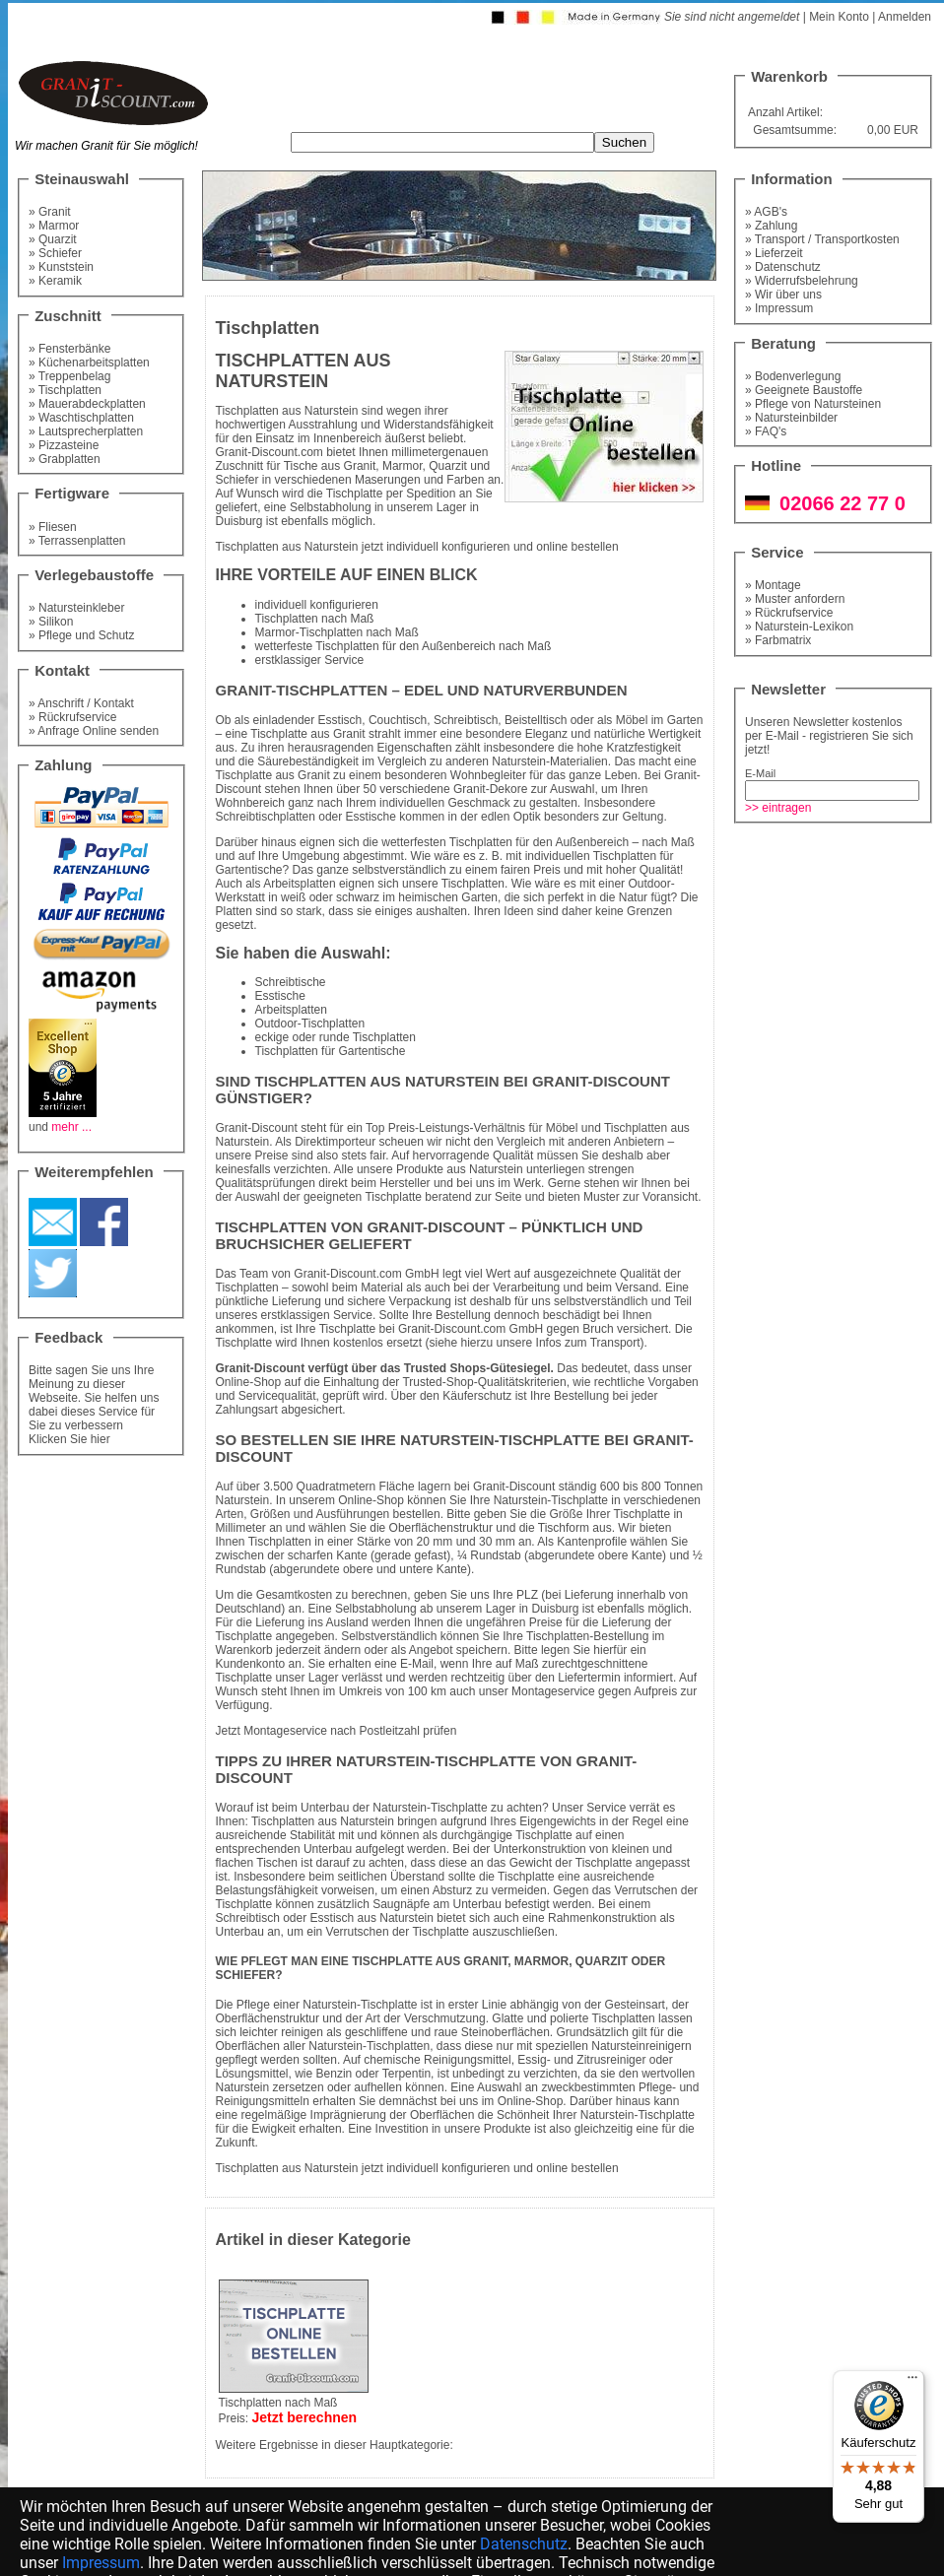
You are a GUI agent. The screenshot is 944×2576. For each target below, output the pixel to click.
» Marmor (54, 225)
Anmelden (904, 17)
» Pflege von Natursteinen (813, 404)
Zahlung (63, 765)
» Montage (773, 585)
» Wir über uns (783, 294)
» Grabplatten (65, 459)
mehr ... (71, 1127)
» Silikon (51, 621)
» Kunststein (61, 267)
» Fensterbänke (69, 349)
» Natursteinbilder (791, 418)
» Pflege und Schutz (81, 635)
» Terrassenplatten (77, 541)
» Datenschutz (783, 267)
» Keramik (55, 281)
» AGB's (766, 212)
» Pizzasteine (64, 445)
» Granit (50, 212)
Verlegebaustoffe (94, 574)
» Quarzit (53, 239)
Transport (615, 1343)
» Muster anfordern (794, 599)
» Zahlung (771, 225)
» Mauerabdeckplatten (87, 404)
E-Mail (760, 773)
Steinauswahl (81, 178)
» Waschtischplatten (81, 418)
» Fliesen (53, 527)
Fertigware (71, 493)
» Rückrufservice (72, 717)
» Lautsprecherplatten (86, 431)
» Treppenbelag (69, 376)
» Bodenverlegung (793, 376)
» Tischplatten (65, 390)
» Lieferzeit (774, 253)
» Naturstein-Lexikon (799, 626)
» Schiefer (55, 253)
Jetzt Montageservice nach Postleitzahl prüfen (336, 1731)
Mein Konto (839, 17)
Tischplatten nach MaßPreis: (294, 2403)
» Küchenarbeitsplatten (89, 362)
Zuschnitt (67, 315)
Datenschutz (524, 2544)
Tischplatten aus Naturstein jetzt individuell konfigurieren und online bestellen (417, 547)
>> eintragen (778, 808)
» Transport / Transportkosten (822, 239)
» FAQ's (765, 431)
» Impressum (779, 308)
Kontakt (62, 670)
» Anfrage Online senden (94, 731)
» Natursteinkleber (76, 608)
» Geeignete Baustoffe (803, 390)
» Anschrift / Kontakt (81, 703)
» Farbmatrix (778, 640)
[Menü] (912, 2382)
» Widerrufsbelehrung (801, 281)
